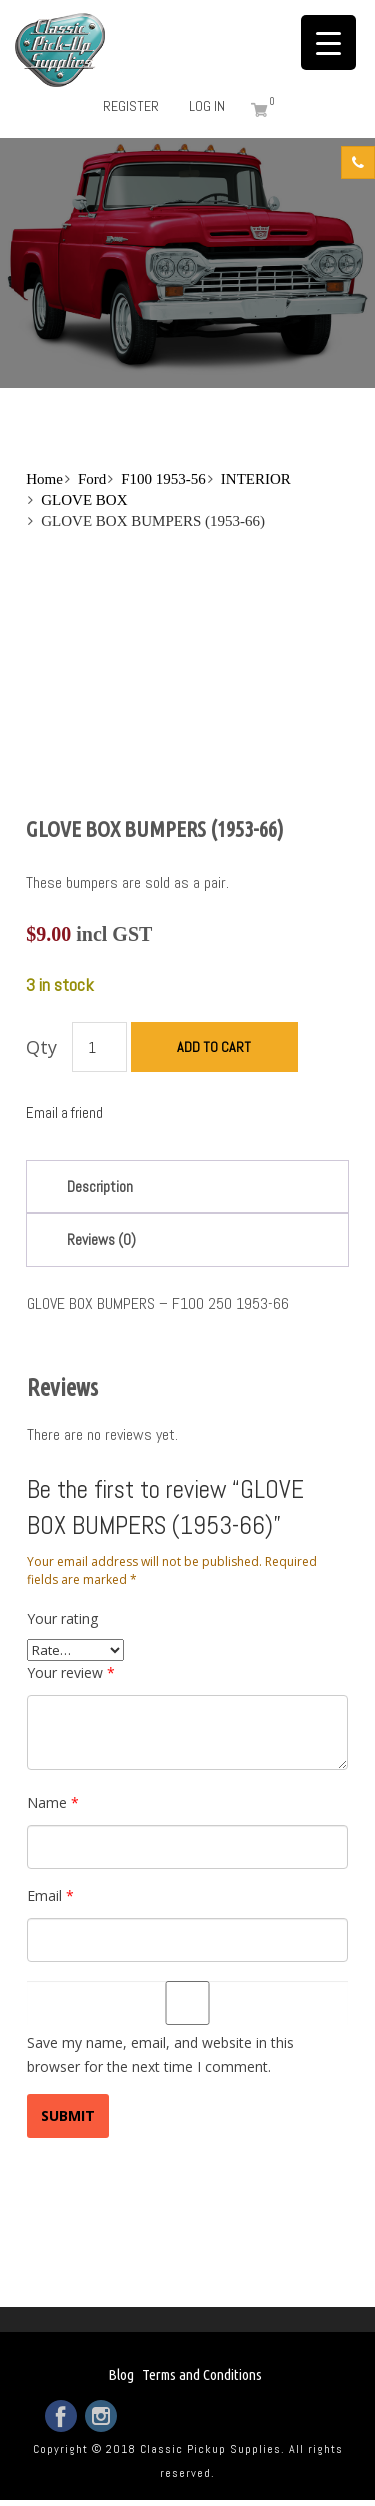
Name (53, 1802)
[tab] (187, 1186)
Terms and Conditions (202, 2374)
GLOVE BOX (84, 500)
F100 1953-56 (163, 479)
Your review (71, 1672)
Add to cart (214, 1047)
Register (131, 106)
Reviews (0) (101, 1239)
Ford (92, 479)
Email (50, 1895)
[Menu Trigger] (328, 42)
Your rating (62, 1618)
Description (100, 1186)
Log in (207, 106)
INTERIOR (256, 479)
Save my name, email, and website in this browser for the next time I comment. (160, 2054)
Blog (121, 2374)
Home (44, 479)
